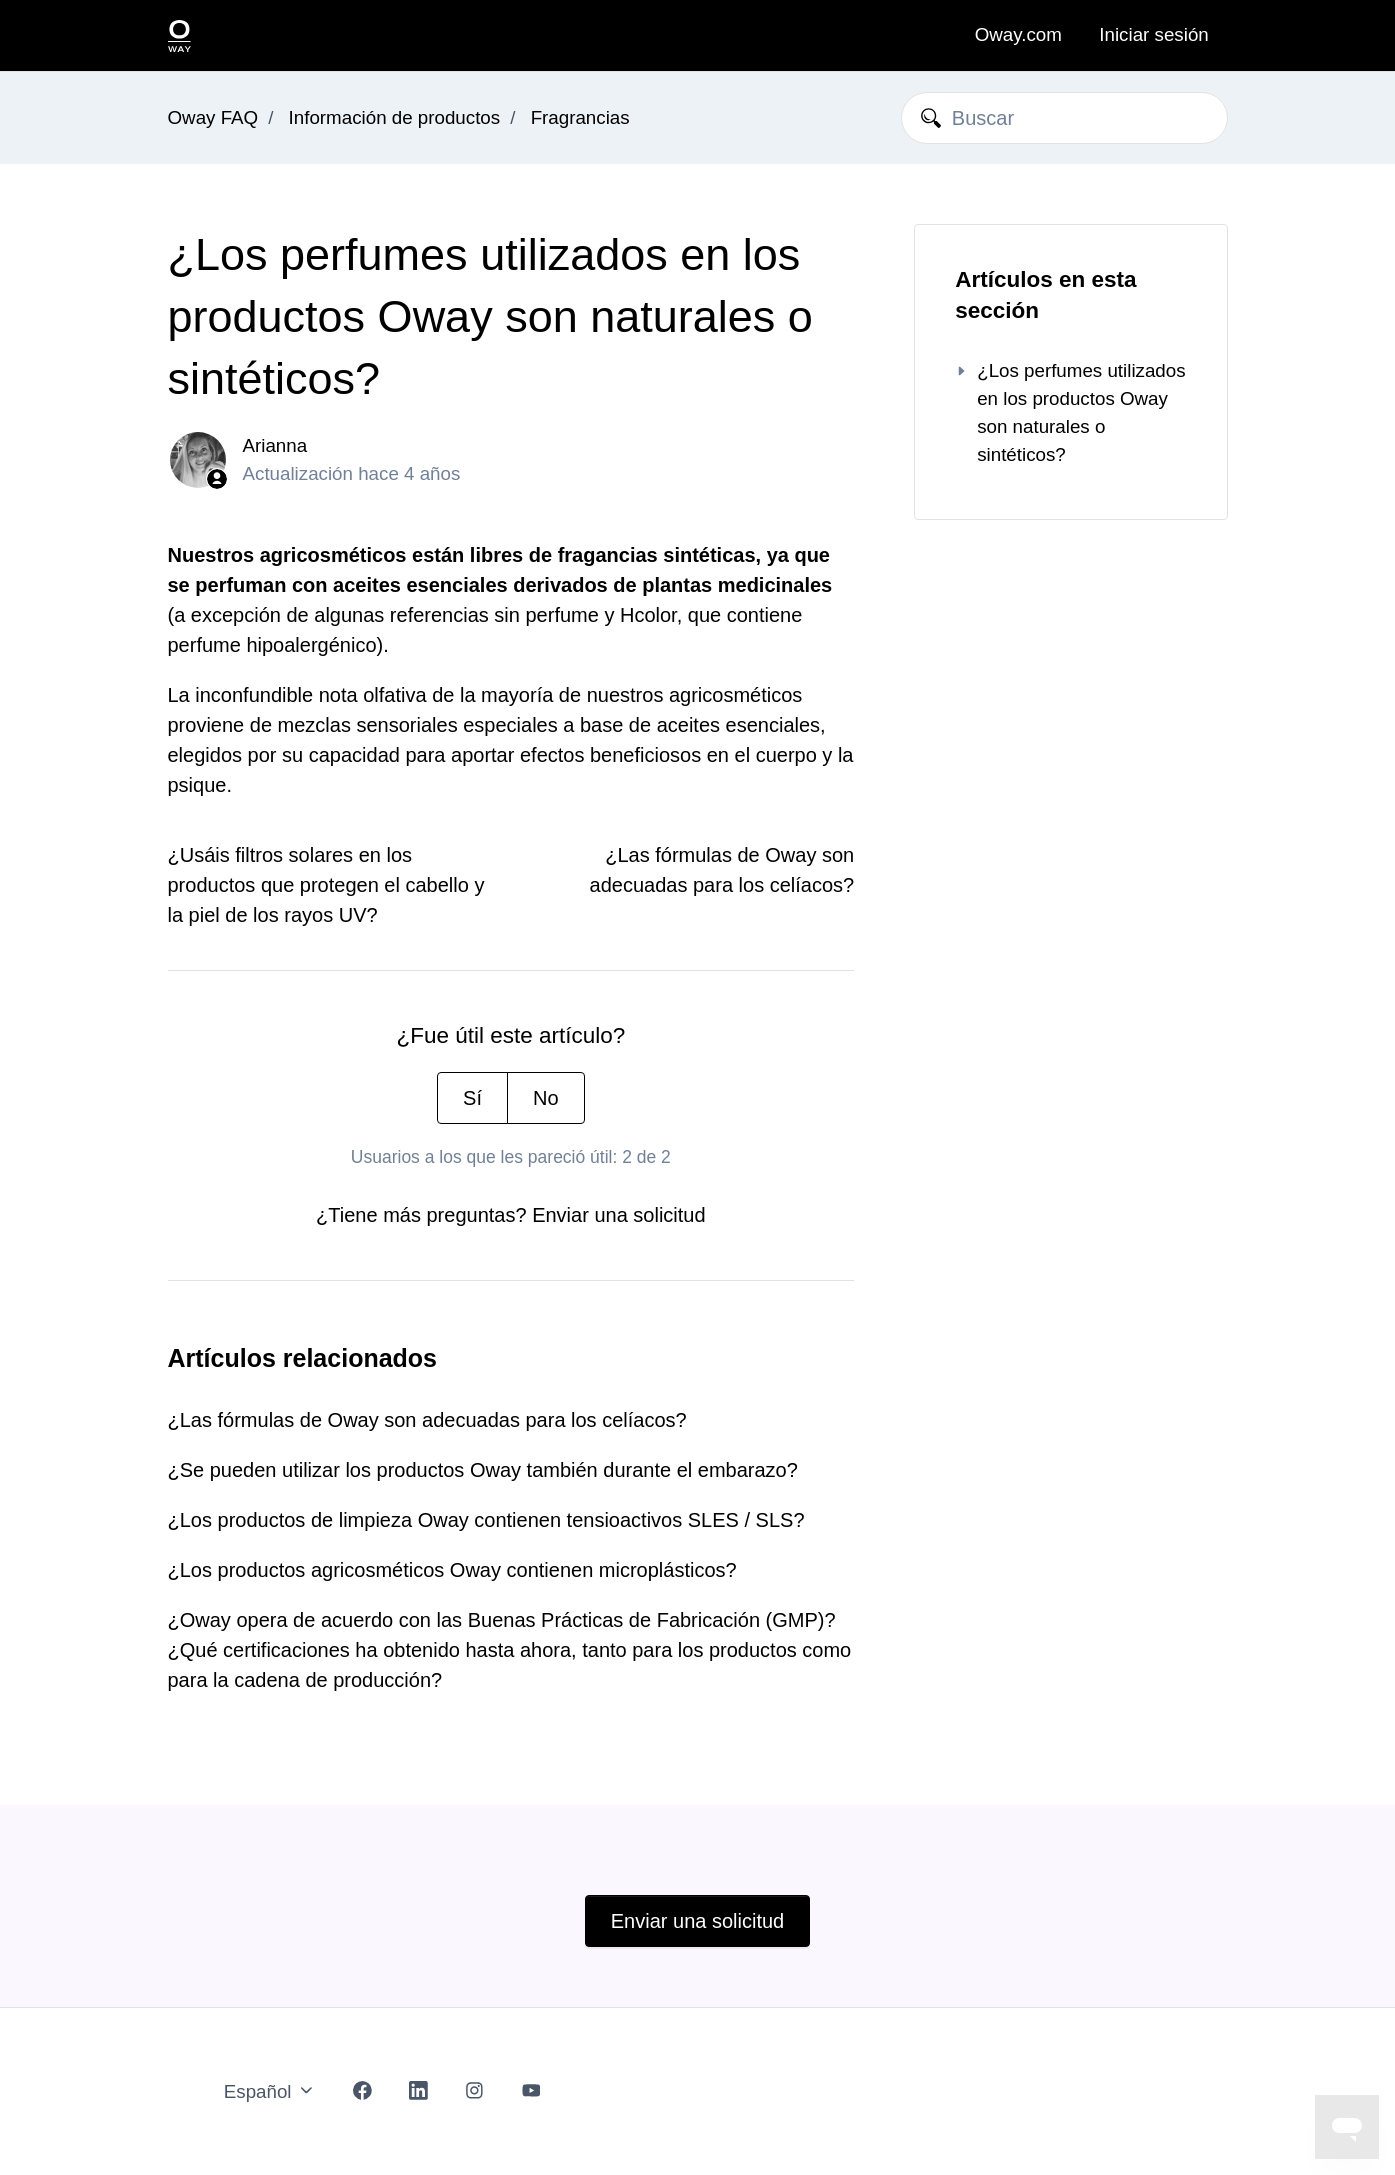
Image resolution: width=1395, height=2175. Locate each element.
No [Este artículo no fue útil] (546, 1098)
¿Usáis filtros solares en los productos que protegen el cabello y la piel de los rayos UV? (326, 885)
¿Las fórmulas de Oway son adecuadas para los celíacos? (427, 1420)
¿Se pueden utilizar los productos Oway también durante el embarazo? (483, 1470)
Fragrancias (580, 117)
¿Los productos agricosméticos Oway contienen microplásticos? (452, 1570)
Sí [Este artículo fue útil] (472, 1098)
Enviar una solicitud (618, 1215)
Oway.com (1018, 34)
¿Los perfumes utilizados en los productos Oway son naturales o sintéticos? (1070, 412)
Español (270, 2091)
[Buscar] (1064, 118)
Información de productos (395, 117)
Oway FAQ (213, 117)
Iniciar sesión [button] (1153, 34)
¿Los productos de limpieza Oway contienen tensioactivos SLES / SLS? (486, 1520)
